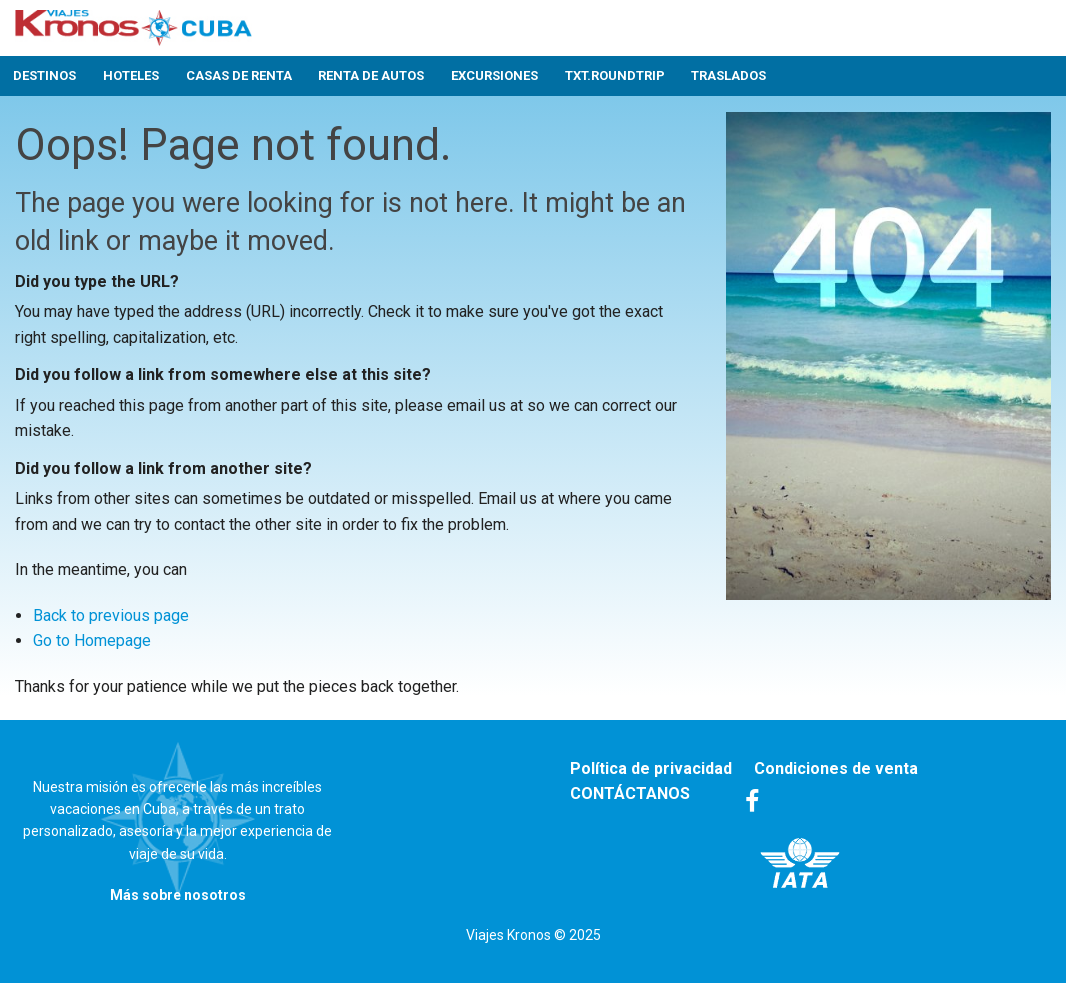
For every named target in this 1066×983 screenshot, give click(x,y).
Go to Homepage (92, 640)
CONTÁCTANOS (630, 793)
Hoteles (131, 75)
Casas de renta (239, 75)
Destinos (44, 75)
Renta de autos (371, 75)
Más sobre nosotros (178, 895)
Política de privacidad (651, 768)
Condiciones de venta (836, 768)
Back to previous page (111, 615)
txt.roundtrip (615, 75)
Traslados (728, 75)
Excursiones (494, 75)
